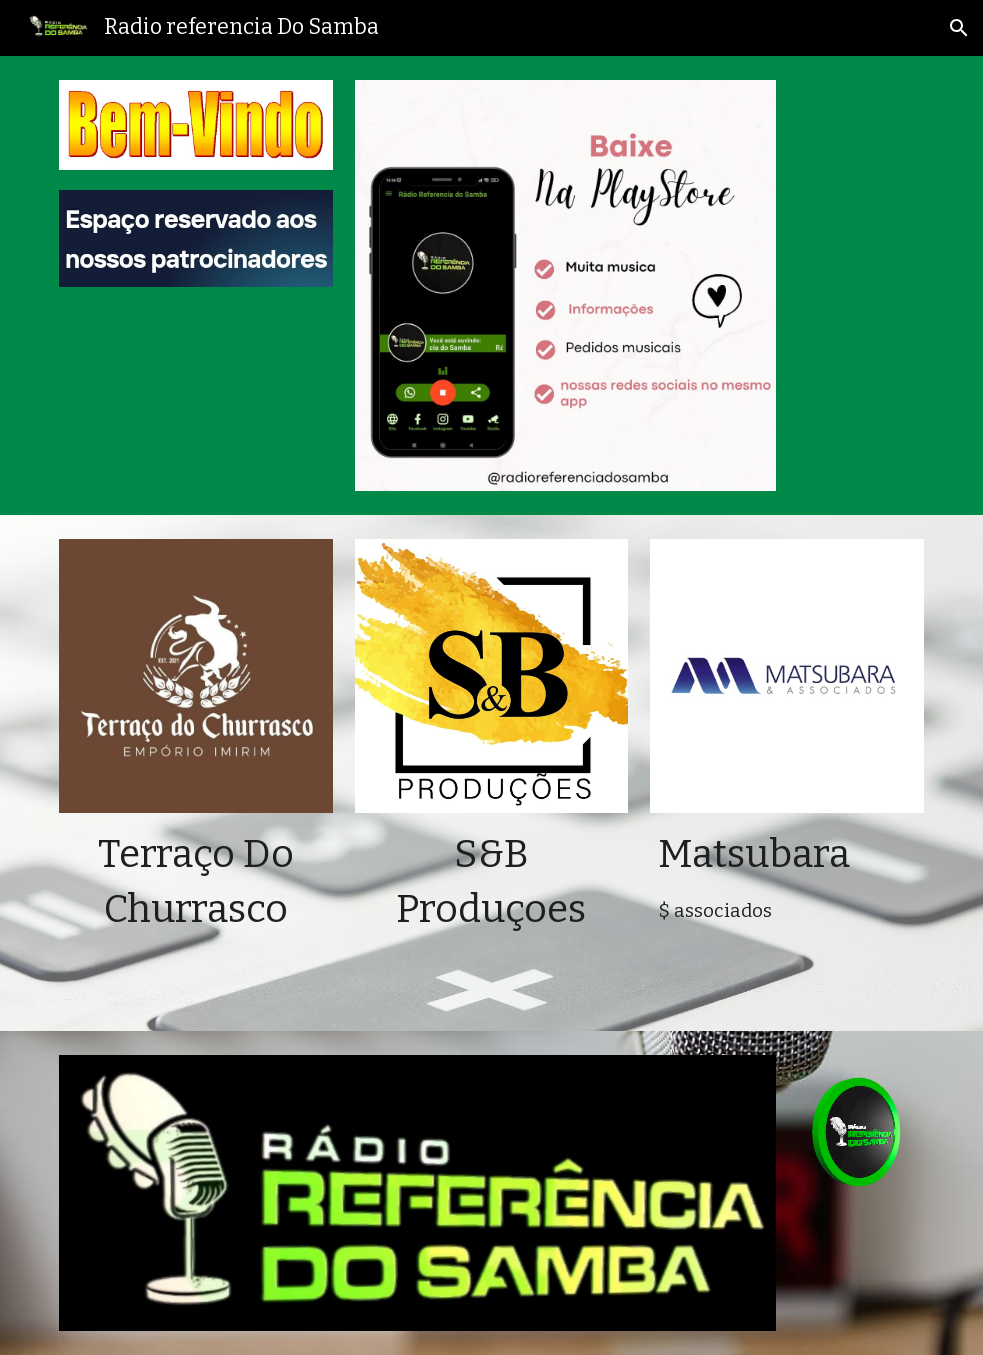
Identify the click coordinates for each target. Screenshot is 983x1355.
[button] (959, 28)
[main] (196, 882)
